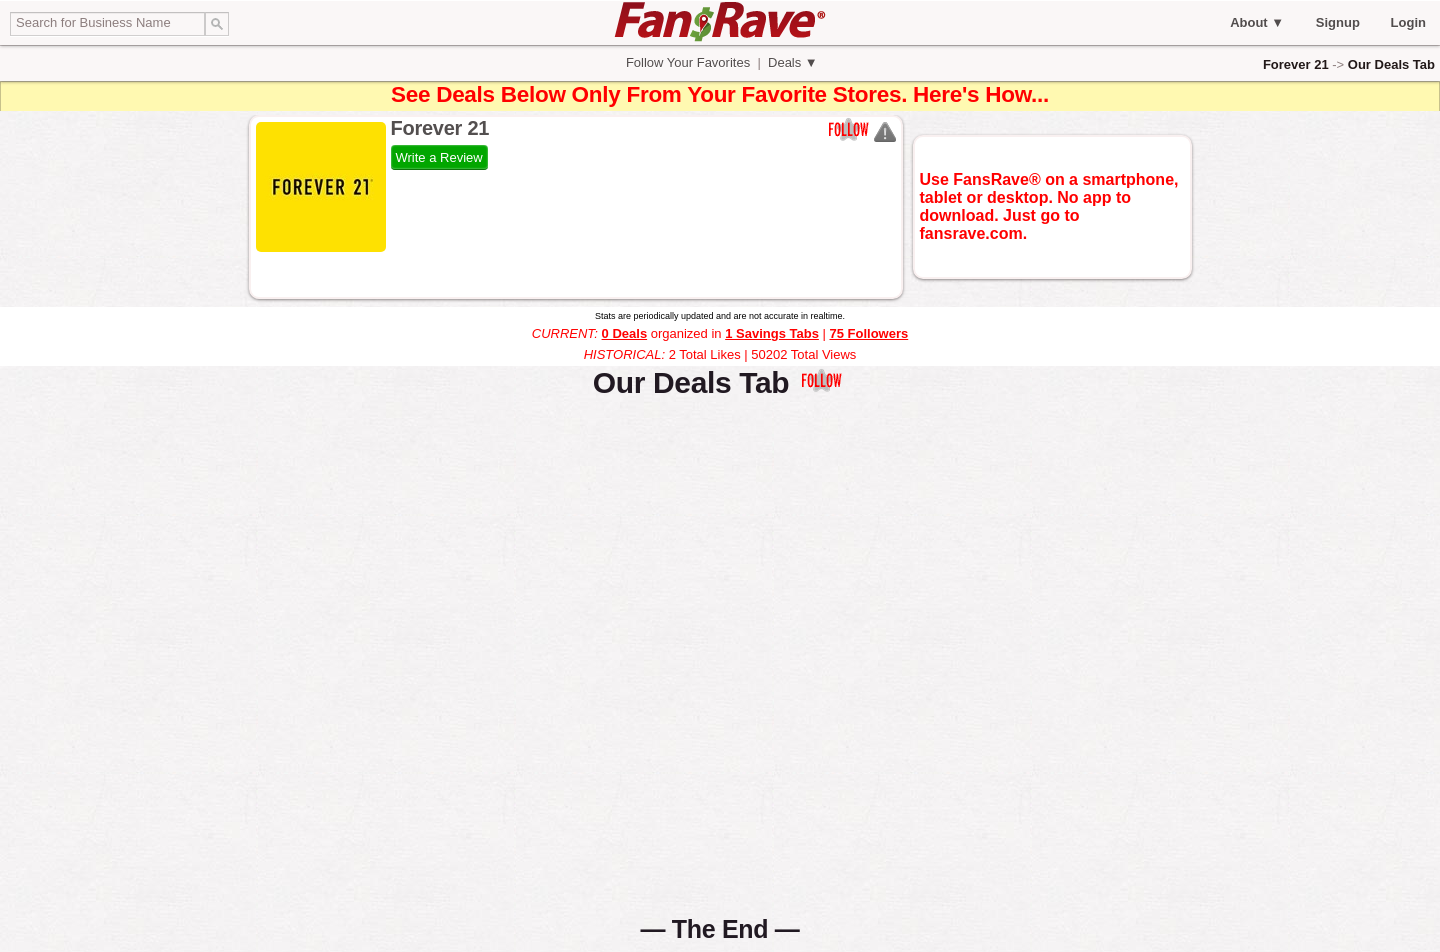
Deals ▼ (790, 62)
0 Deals (625, 333)
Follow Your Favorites (688, 62)
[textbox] (107, 24)
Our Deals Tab (1391, 64)
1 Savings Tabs (772, 333)
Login (1408, 22)
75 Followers (868, 333)
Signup (1338, 22)
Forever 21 (1296, 64)
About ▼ (1257, 22)
